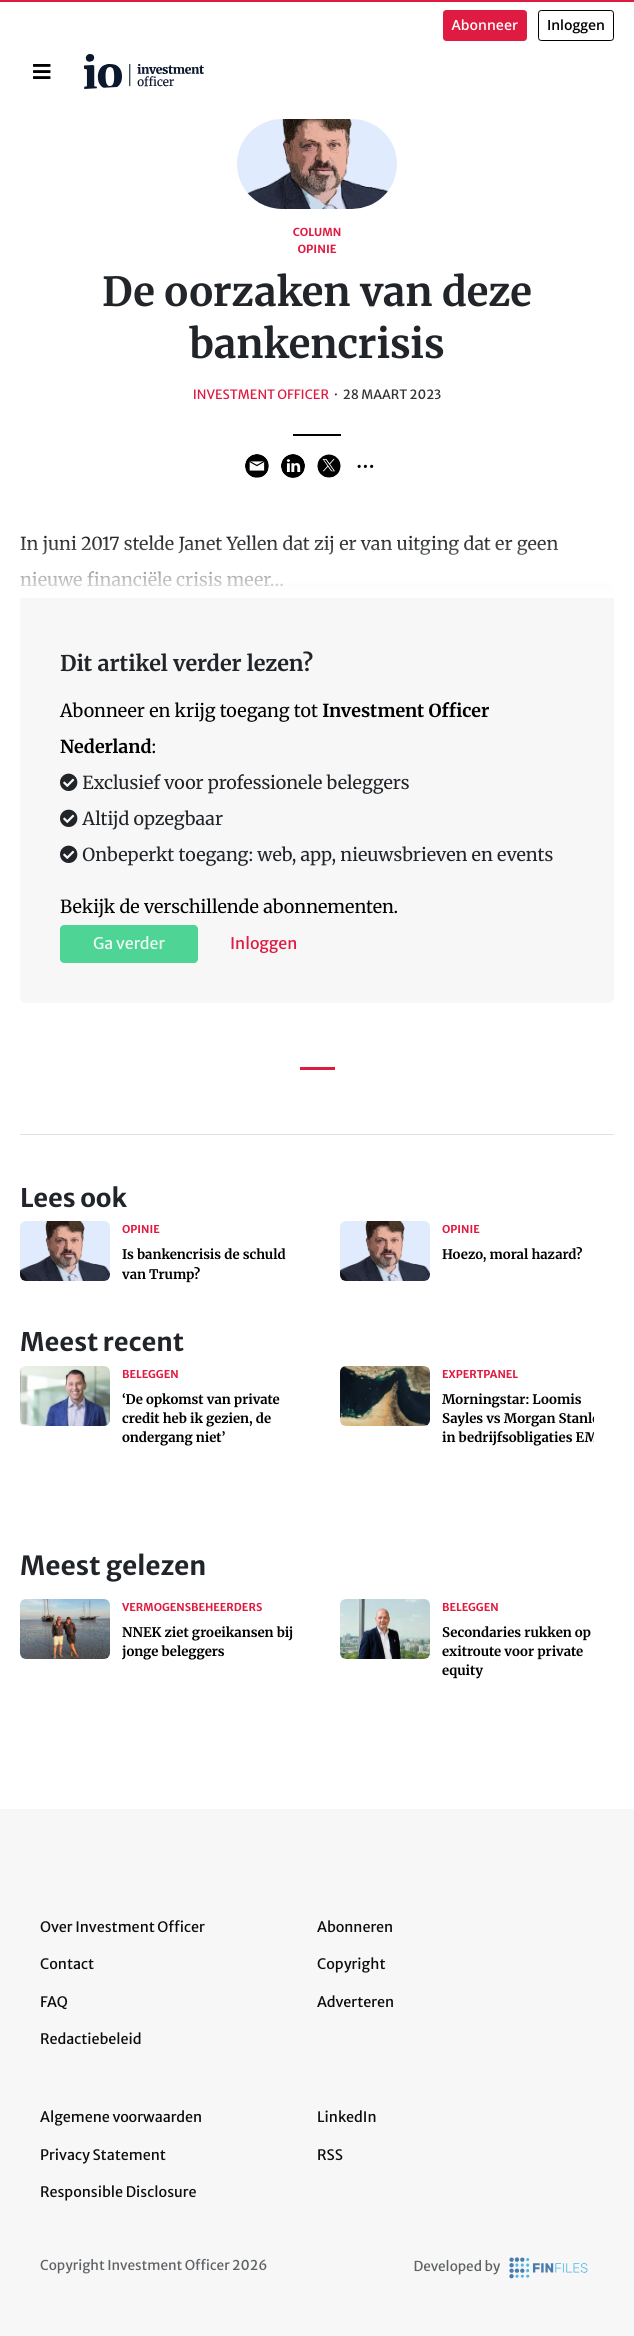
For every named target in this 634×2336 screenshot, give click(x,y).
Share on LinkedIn (293, 466)
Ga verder (129, 944)
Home (87, 61)
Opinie (316, 250)
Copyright (351, 1964)
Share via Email (257, 466)
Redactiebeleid (91, 2039)
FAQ (54, 2002)
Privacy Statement (103, 2155)
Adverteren (355, 2002)
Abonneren (355, 1927)
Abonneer (485, 25)
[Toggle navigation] (42, 72)
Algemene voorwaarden (121, 2117)
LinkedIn (347, 2117)
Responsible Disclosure (118, 2192)
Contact (67, 1964)
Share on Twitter (329, 466)
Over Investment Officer (122, 1927)
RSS (330, 2155)
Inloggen (576, 25)
